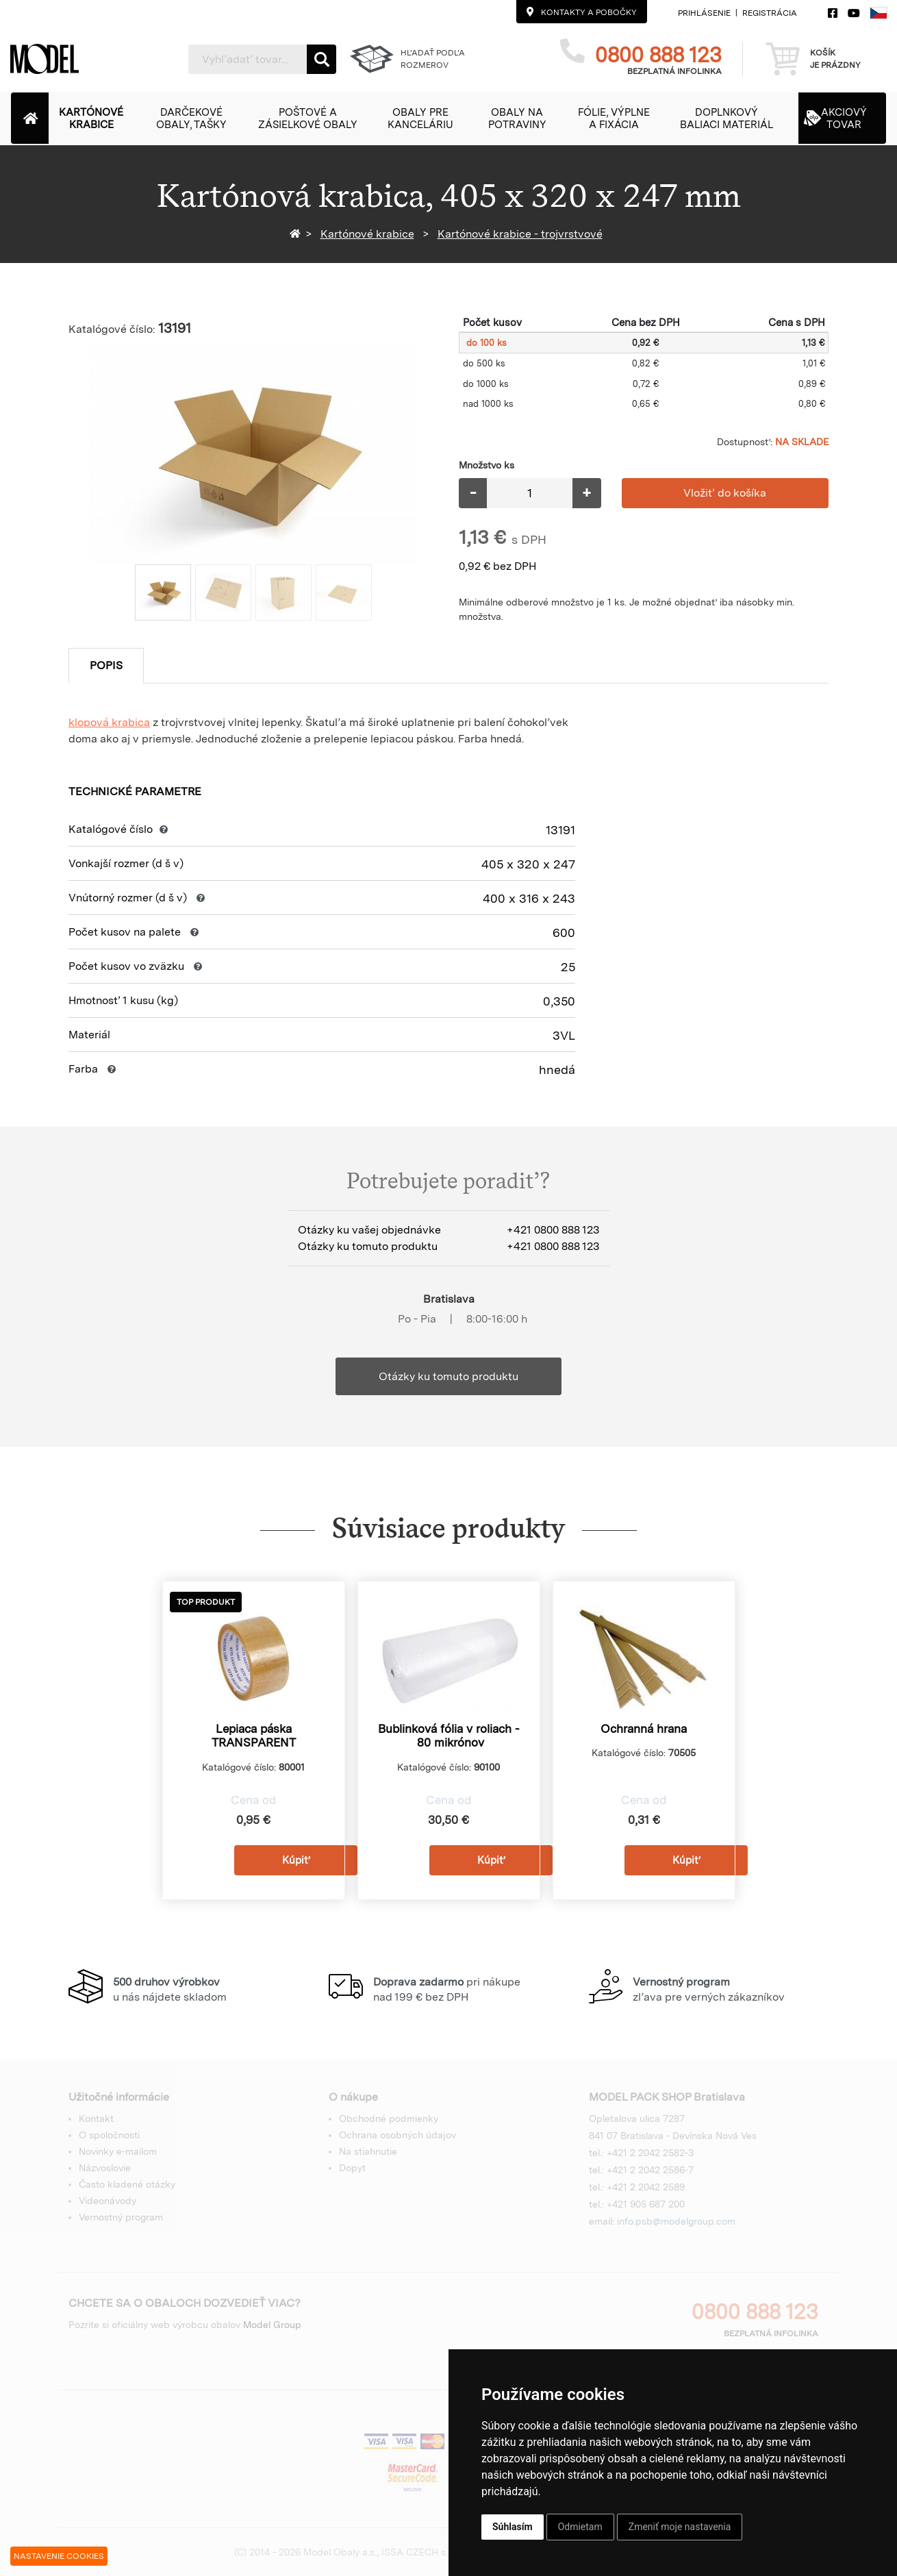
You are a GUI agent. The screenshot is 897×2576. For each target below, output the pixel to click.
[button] (98, 118)
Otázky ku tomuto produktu (448, 1376)
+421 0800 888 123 (553, 1229)
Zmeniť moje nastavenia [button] (680, 2526)
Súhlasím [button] (512, 2526)
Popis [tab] (106, 665)
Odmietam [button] (580, 2526)
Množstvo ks (486, 465)
